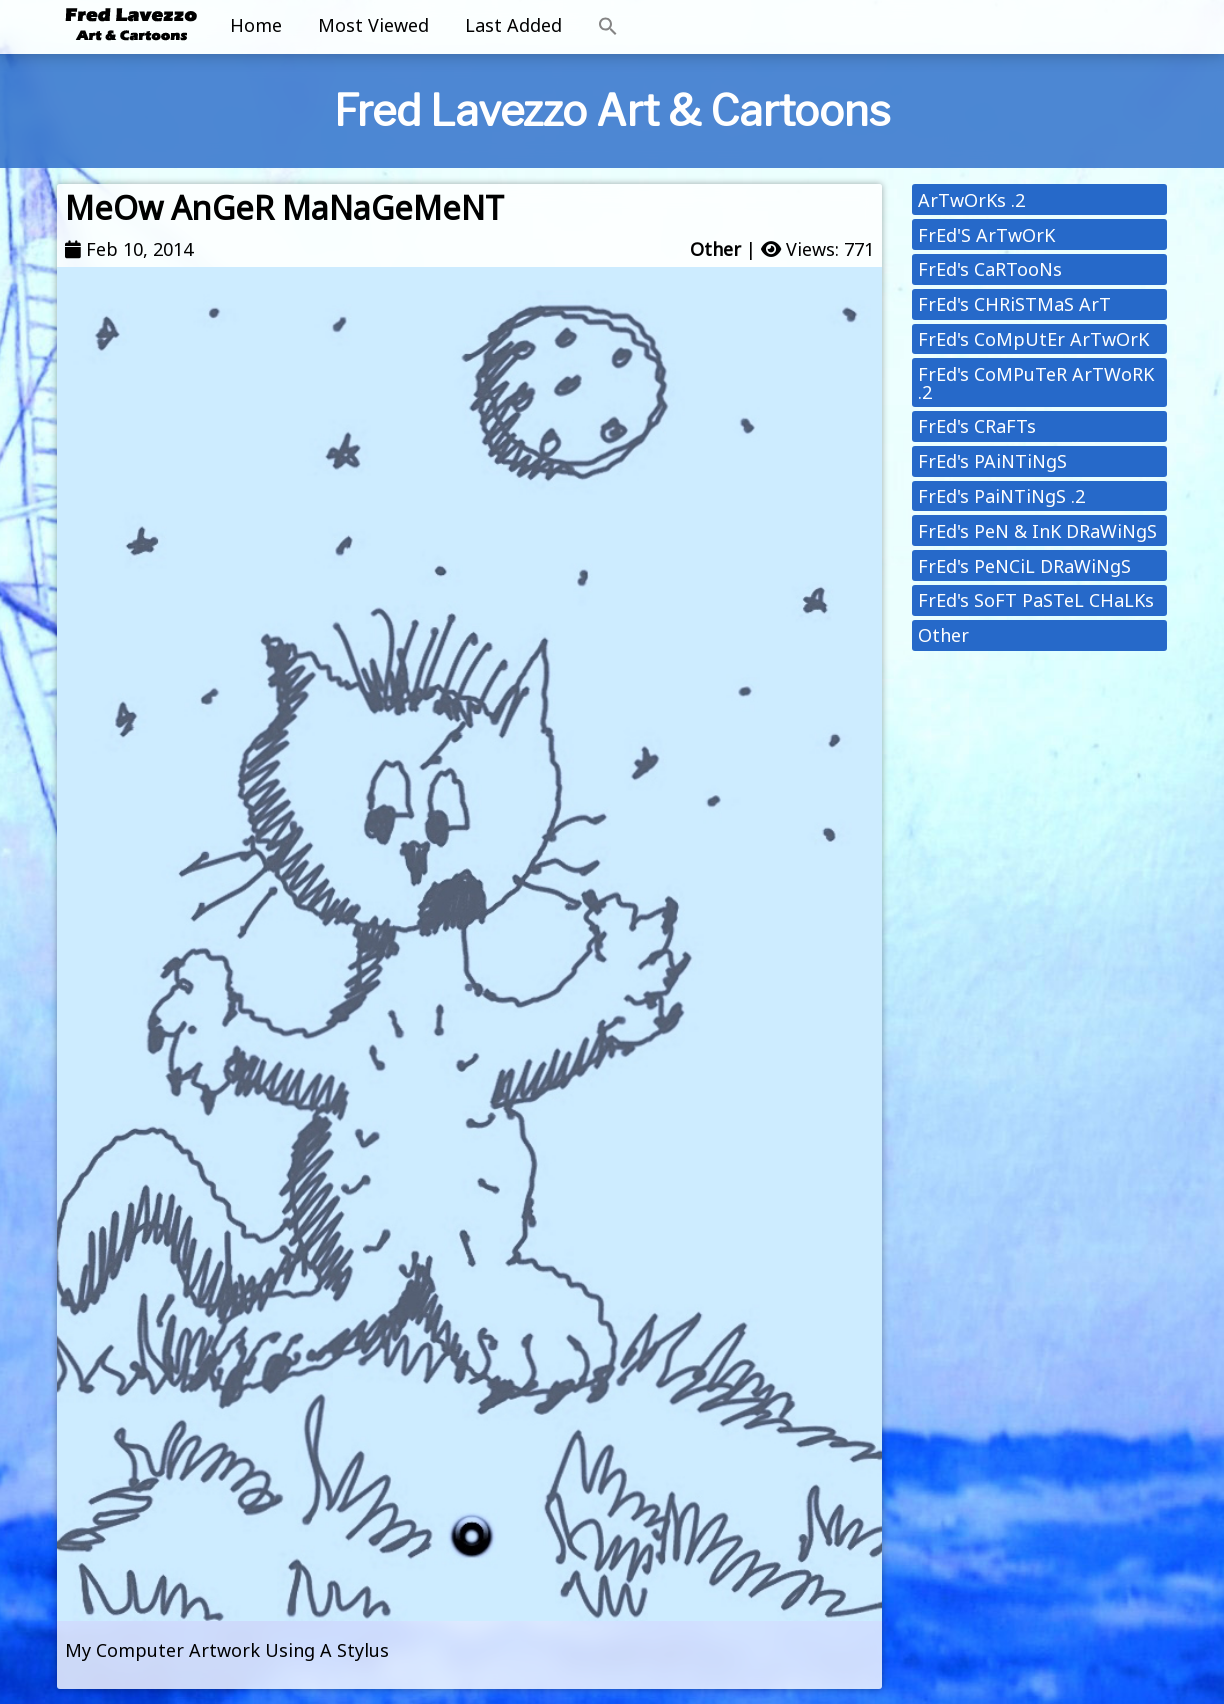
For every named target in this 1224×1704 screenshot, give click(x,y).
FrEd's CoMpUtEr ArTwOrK (1033, 339)
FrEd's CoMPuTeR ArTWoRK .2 (1036, 383)
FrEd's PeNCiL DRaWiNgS (1024, 566)
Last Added (513, 25)
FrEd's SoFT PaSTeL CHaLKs (1036, 600)
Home (256, 25)
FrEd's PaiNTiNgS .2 (1001, 496)
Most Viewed (373, 25)
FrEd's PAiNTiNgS (992, 461)
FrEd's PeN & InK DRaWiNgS (1037, 531)
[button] (608, 27)
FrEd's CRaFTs (977, 426)
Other (715, 249)
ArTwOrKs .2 (971, 200)
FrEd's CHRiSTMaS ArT (1014, 304)
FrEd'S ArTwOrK (986, 235)
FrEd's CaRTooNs (990, 269)
